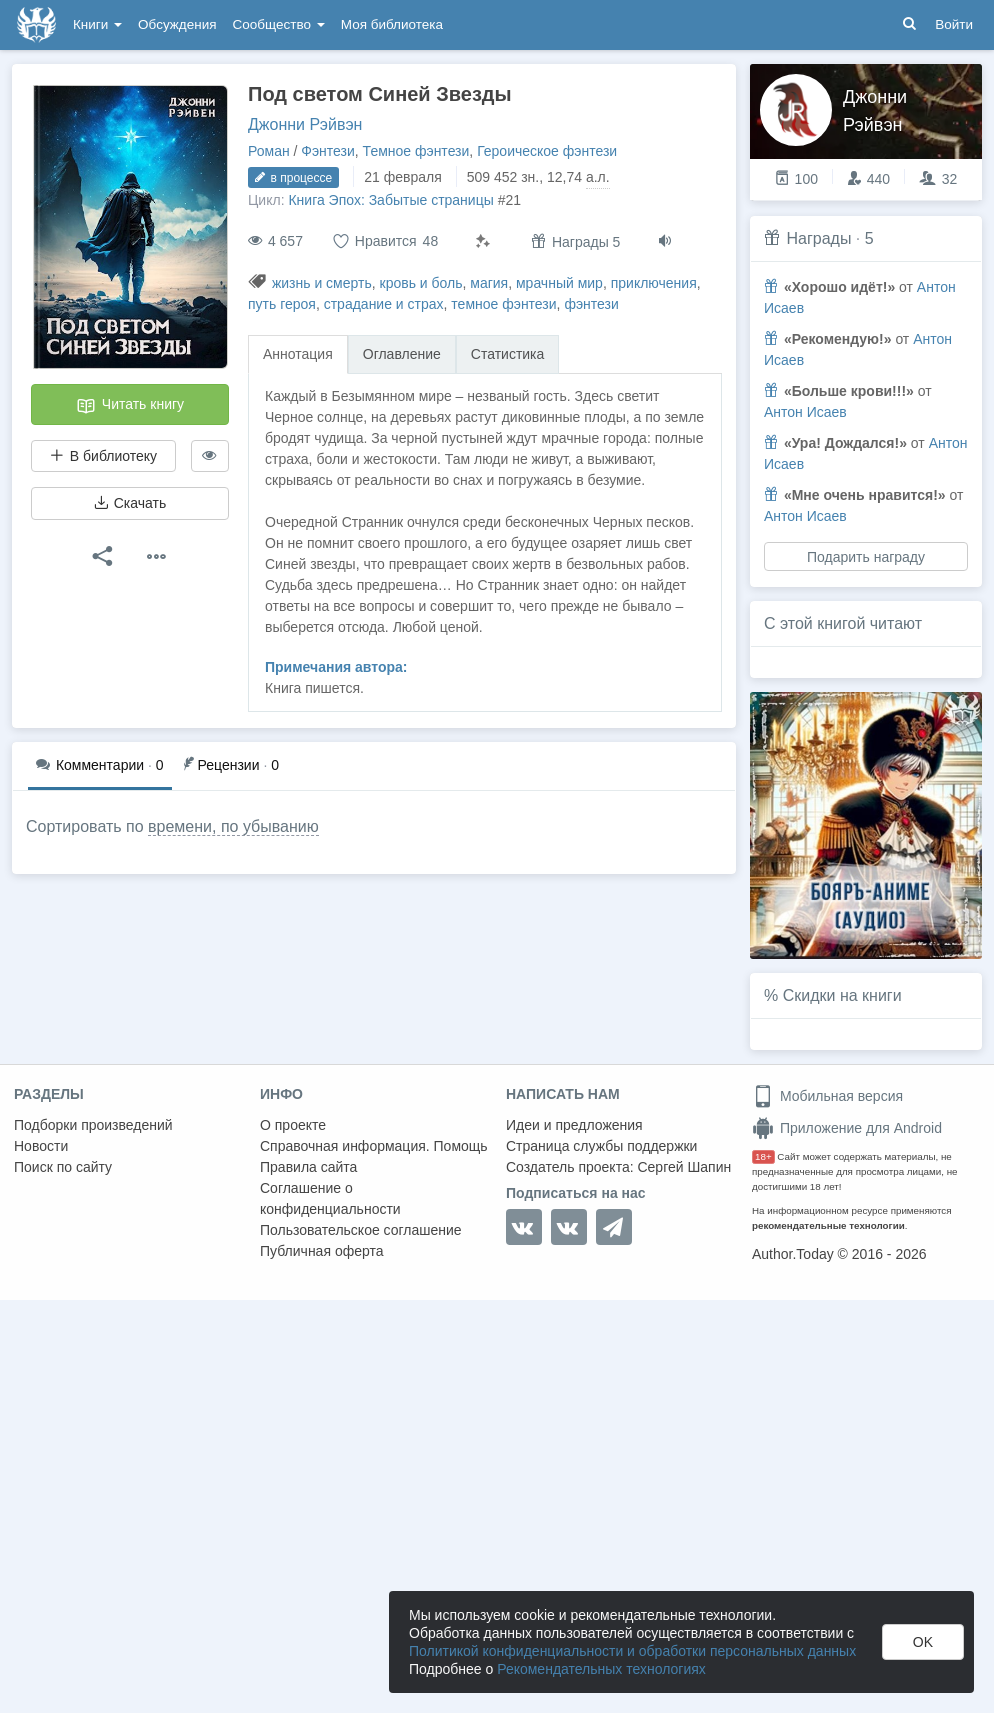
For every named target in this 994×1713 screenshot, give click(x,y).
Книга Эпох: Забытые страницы (390, 200)
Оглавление (402, 354)
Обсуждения (177, 24)
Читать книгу (130, 406)
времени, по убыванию (233, 826)
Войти (954, 24)
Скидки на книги (842, 995)
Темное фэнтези (416, 151)
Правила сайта (308, 1167)
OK (923, 1642)
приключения (654, 283)
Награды (818, 238)
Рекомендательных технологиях (601, 1669)
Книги (97, 24)
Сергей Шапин (684, 1167)
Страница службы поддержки (601, 1146)
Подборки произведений (93, 1125)
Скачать (130, 503)
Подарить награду (866, 557)
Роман (269, 151)
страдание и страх (384, 304)
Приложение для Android (847, 1128)
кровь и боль (421, 283)
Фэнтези (328, 151)
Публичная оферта (322, 1251)
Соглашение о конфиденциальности (330, 1198)
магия (489, 283)
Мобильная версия (827, 1096)
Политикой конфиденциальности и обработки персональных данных (632, 1651)
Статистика (508, 354)
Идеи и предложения (574, 1125)
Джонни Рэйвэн (305, 124)
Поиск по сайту (63, 1167)
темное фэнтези (503, 304)
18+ (763, 1156)
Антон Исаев (805, 412)
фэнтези (591, 304)
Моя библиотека (392, 24)
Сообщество (279, 24)
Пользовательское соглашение (361, 1230)
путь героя (282, 304)
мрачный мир (559, 283)
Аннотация (298, 354)
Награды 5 (575, 241)
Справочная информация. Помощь (374, 1146)
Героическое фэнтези (547, 151)
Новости (41, 1146)
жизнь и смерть (322, 283)
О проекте (293, 1125)
